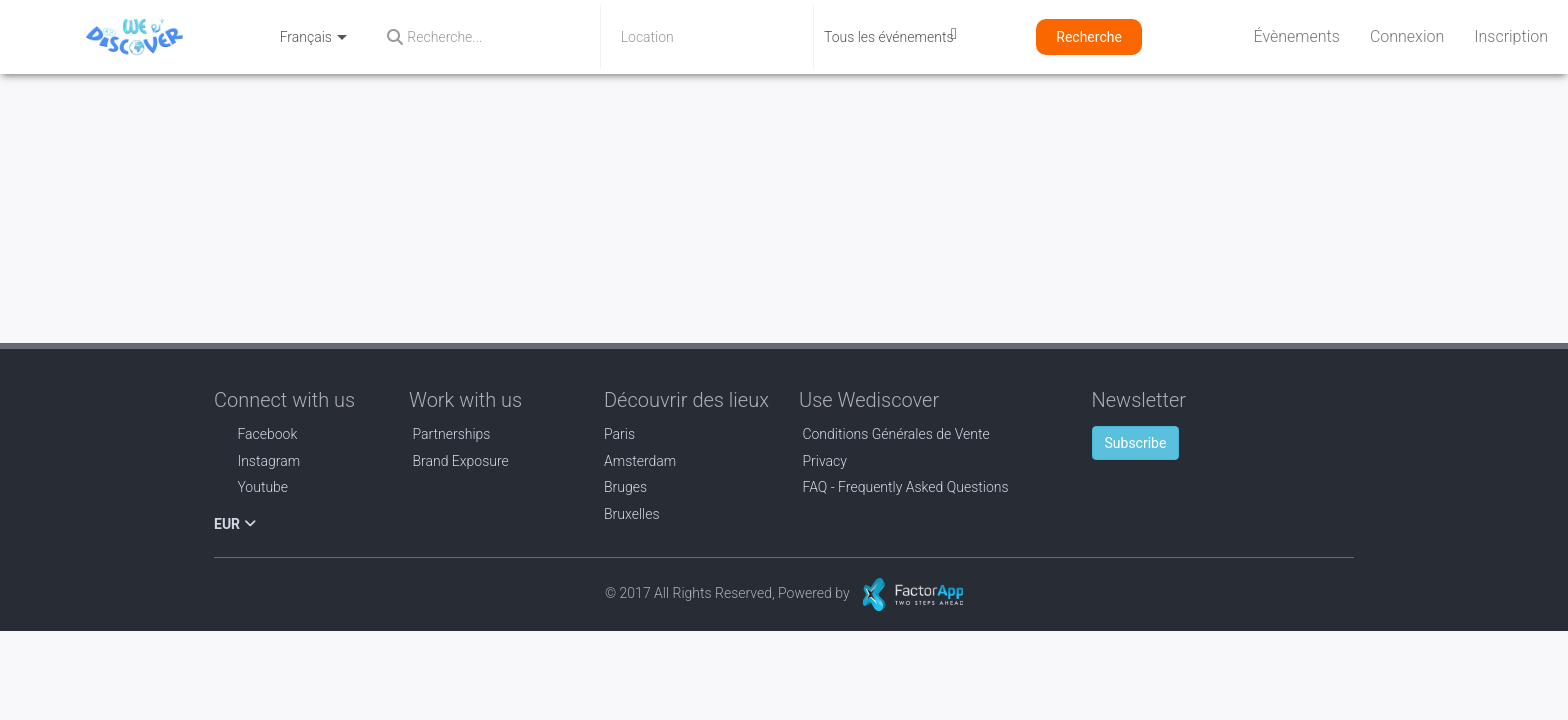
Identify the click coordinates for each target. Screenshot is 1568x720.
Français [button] (314, 37)
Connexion (1407, 36)
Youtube (251, 487)
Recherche (1089, 37)
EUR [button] (235, 524)
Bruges (625, 487)
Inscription (1511, 36)
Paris (619, 434)
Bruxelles (632, 514)
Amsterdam (640, 461)
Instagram (257, 461)
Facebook (255, 434)
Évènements (1297, 36)
